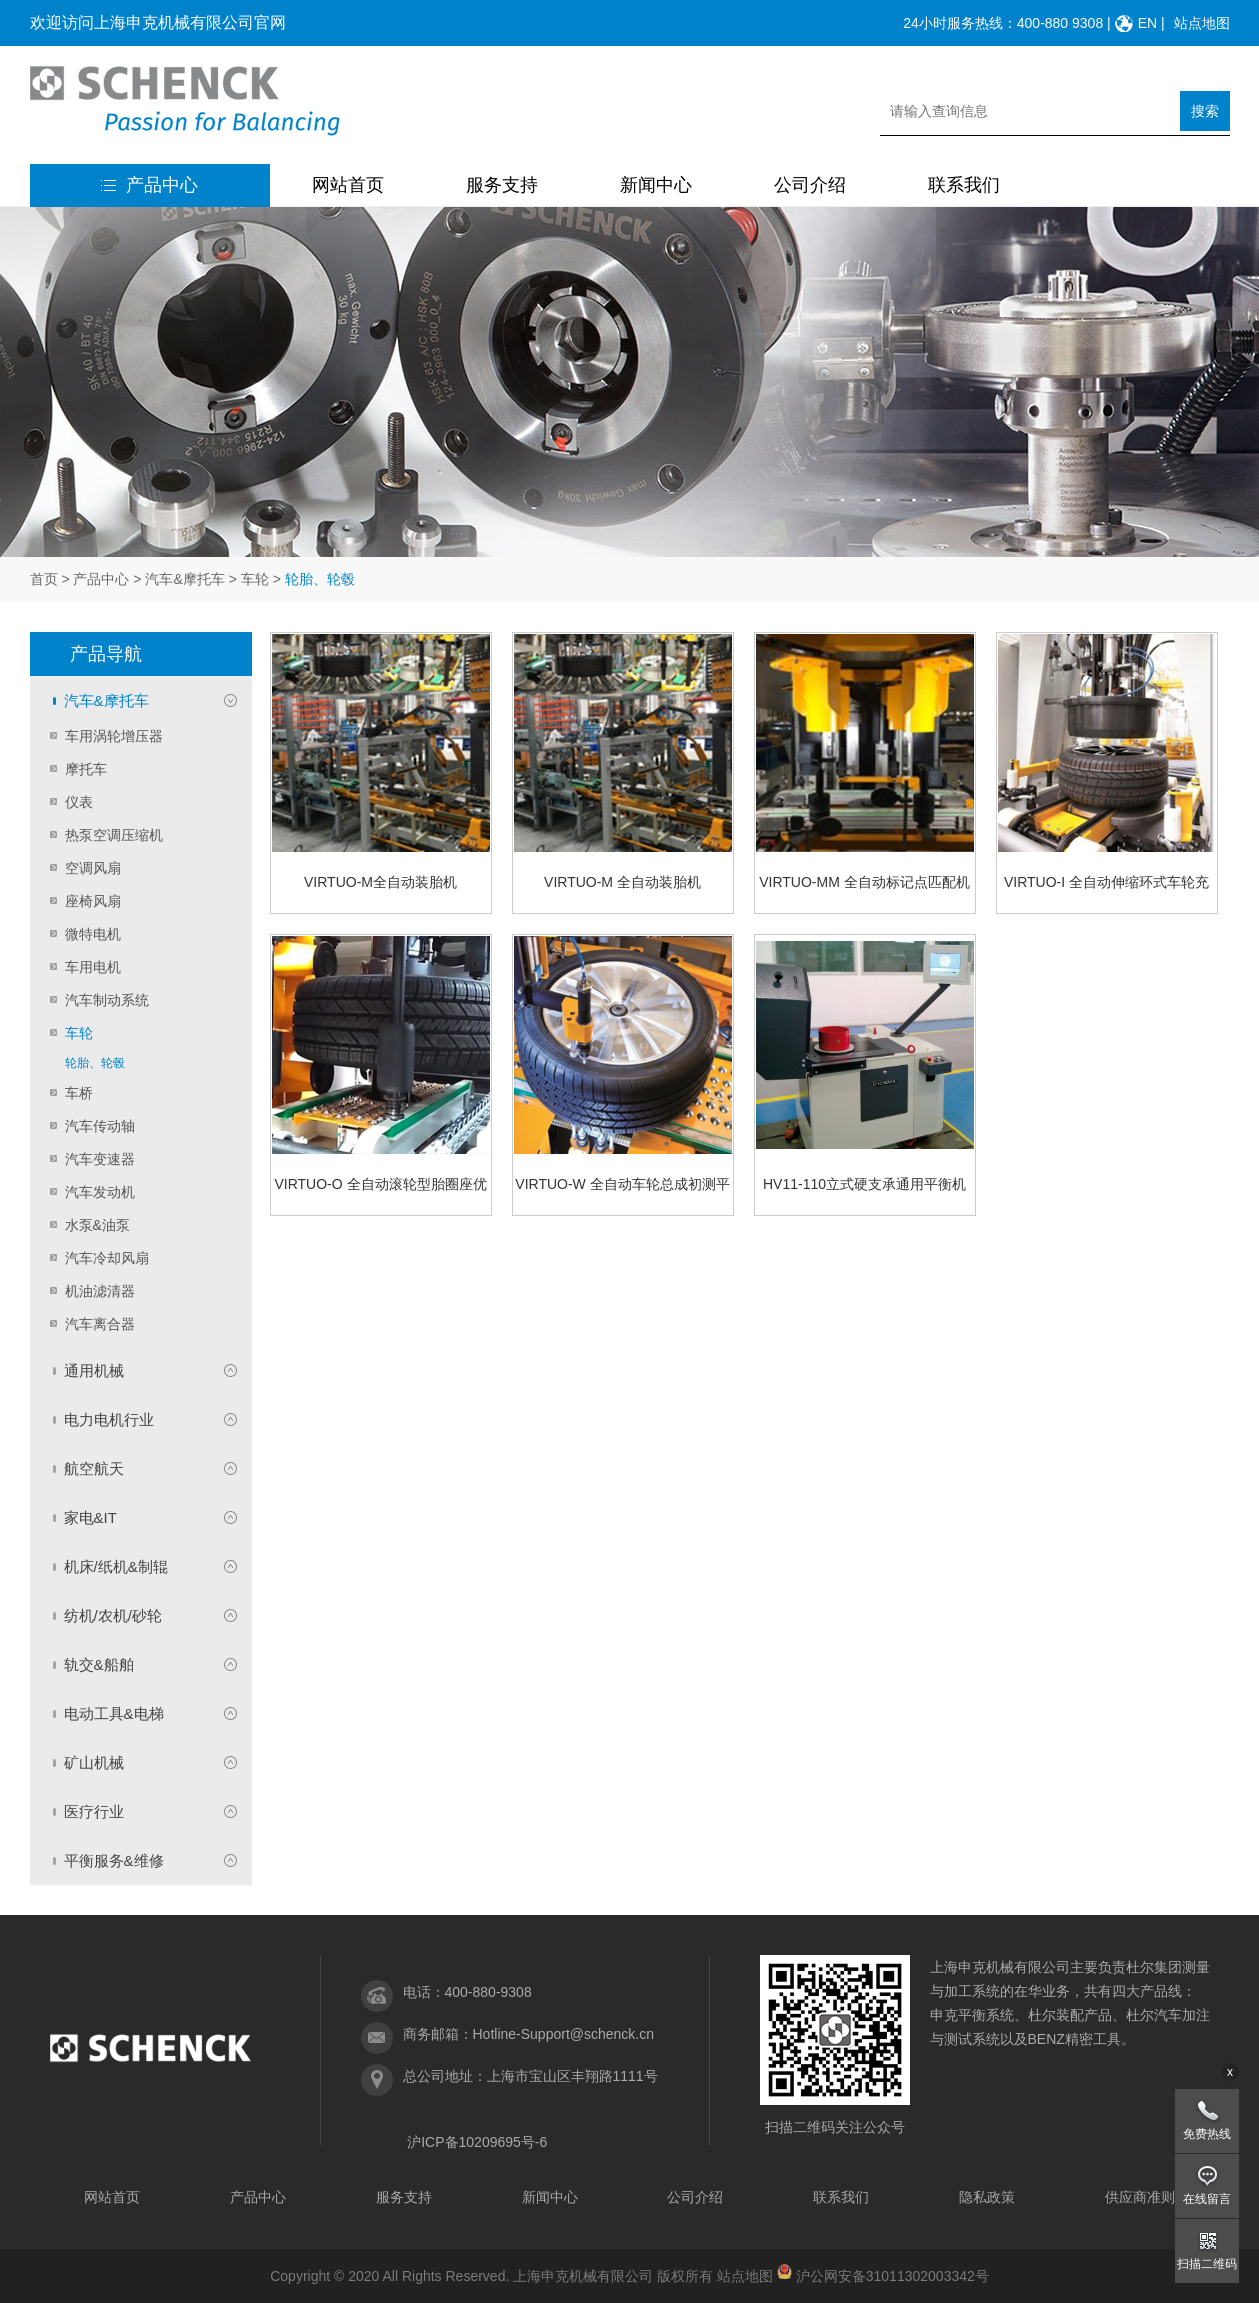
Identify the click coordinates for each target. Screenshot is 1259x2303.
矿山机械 (94, 1762)
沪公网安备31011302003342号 (892, 2276)
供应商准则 (1140, 2197)
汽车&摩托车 (184, 579)
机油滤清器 (100, 1291)
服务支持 (502, 185)
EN (1147, 23)
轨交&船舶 (99, 1664)
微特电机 (93, 934)
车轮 (255, 579)
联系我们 (964, 185)
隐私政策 (987, 2197)
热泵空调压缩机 (114, 835)
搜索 (1205, 111)
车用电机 (93, 967)
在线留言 (1207, 2199)
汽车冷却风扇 (107, 1258)
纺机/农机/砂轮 (113, 1615)
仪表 (79, 802)
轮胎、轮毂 (95, 1063)
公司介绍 (810, 185)
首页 (44, 579)
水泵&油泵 (97, 1225)
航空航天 (94, 1468)
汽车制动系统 (107, 1000)
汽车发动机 (100, 1192)
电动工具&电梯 (114, 1713)
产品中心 (149, 185)
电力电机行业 (109, 1419)
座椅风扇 (93, 901)
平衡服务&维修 (114, 1860)
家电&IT (90, 1517)
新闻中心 (656, 185)
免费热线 (1207, 2134)
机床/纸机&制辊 (116, 1566)
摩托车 (86, 769)
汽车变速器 (100, 1159)
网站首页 (348, 185)
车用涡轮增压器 (114, 736)
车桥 (79, 1093)
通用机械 (94, 1370)
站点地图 (1202, 23)
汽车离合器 (100, 1324)
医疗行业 (94, 1811)
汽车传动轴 (100, 1126)
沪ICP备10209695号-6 (477, 2142)
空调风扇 (93, 868)
